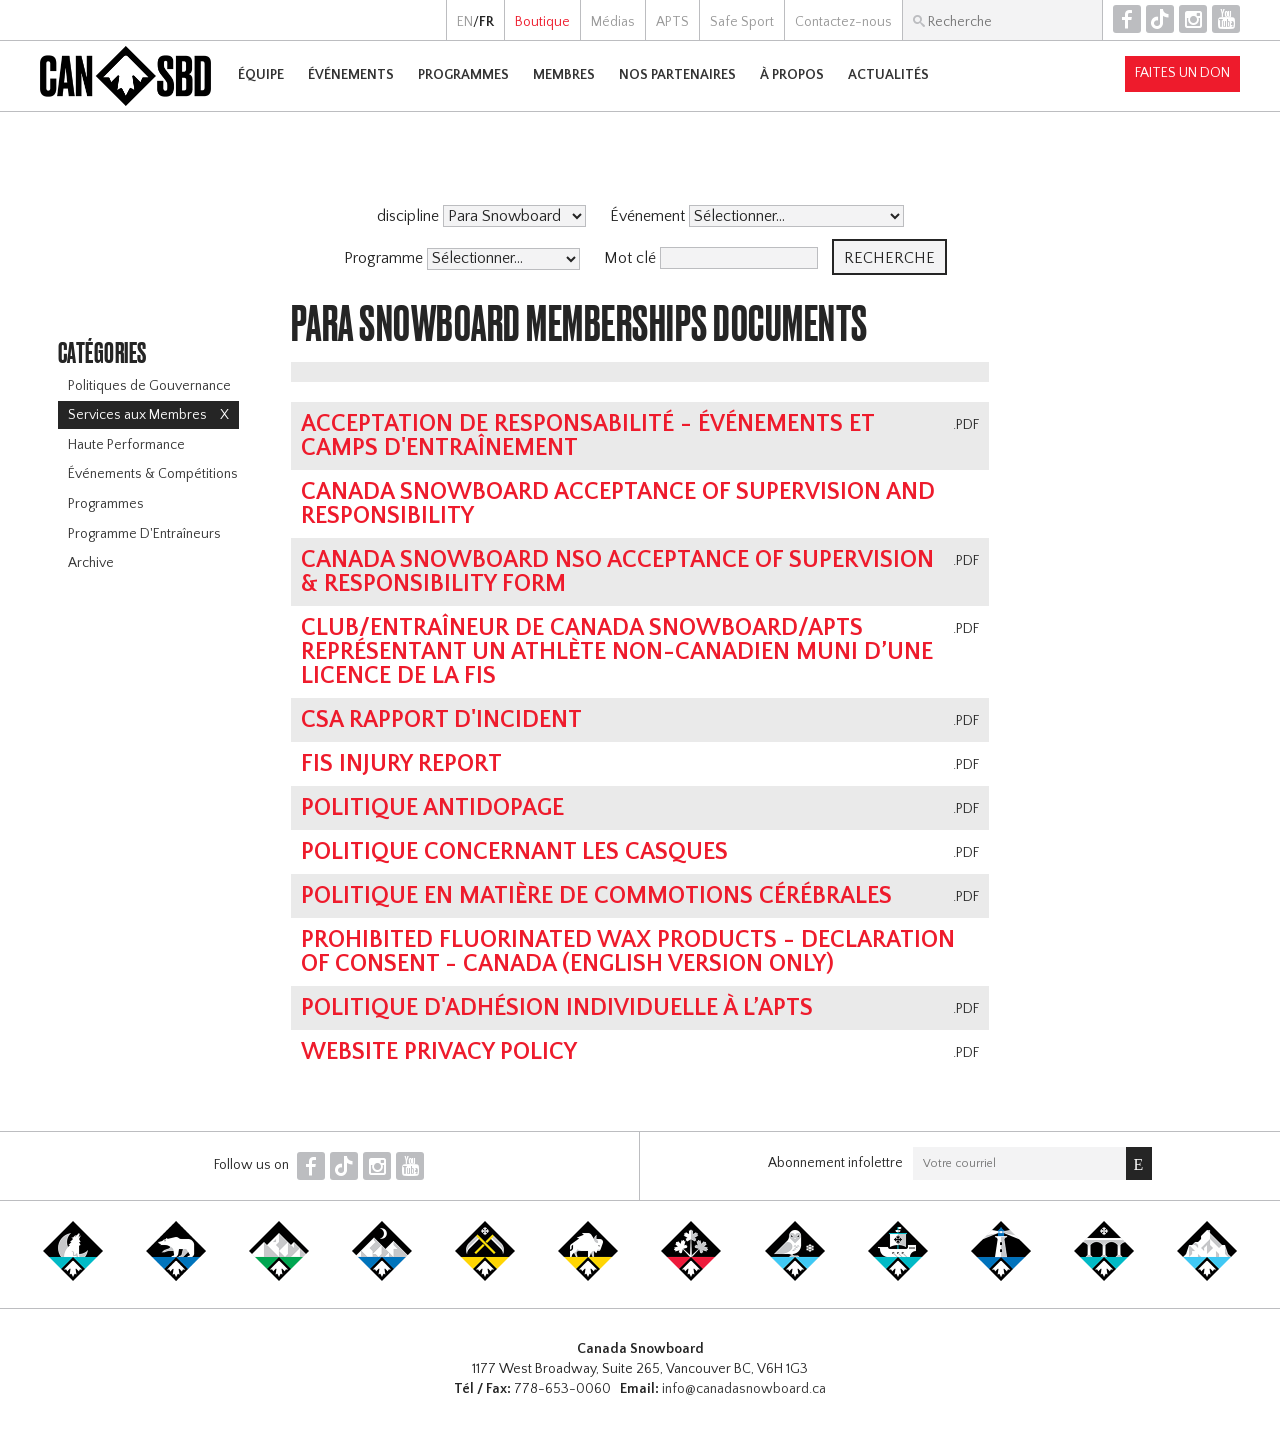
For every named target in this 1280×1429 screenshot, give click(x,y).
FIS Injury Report (401, 764)
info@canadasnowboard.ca (744, 1389)
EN (465, 22)
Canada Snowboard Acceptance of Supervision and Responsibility (618, 504)
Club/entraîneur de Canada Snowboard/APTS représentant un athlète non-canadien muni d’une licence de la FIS (617, 652)
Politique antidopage (432, 808)
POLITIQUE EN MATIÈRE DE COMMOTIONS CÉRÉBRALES (596, 896)
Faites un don (1182, 73)
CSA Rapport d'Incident (441, 720)
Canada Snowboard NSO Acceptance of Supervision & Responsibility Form (617, 572)
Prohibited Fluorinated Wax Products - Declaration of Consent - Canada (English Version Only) (628, 952)
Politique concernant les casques (514, 852)
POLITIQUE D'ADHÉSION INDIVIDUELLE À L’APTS (557, 1008)
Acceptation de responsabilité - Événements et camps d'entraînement (587, 436)
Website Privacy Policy (439, 1052)
